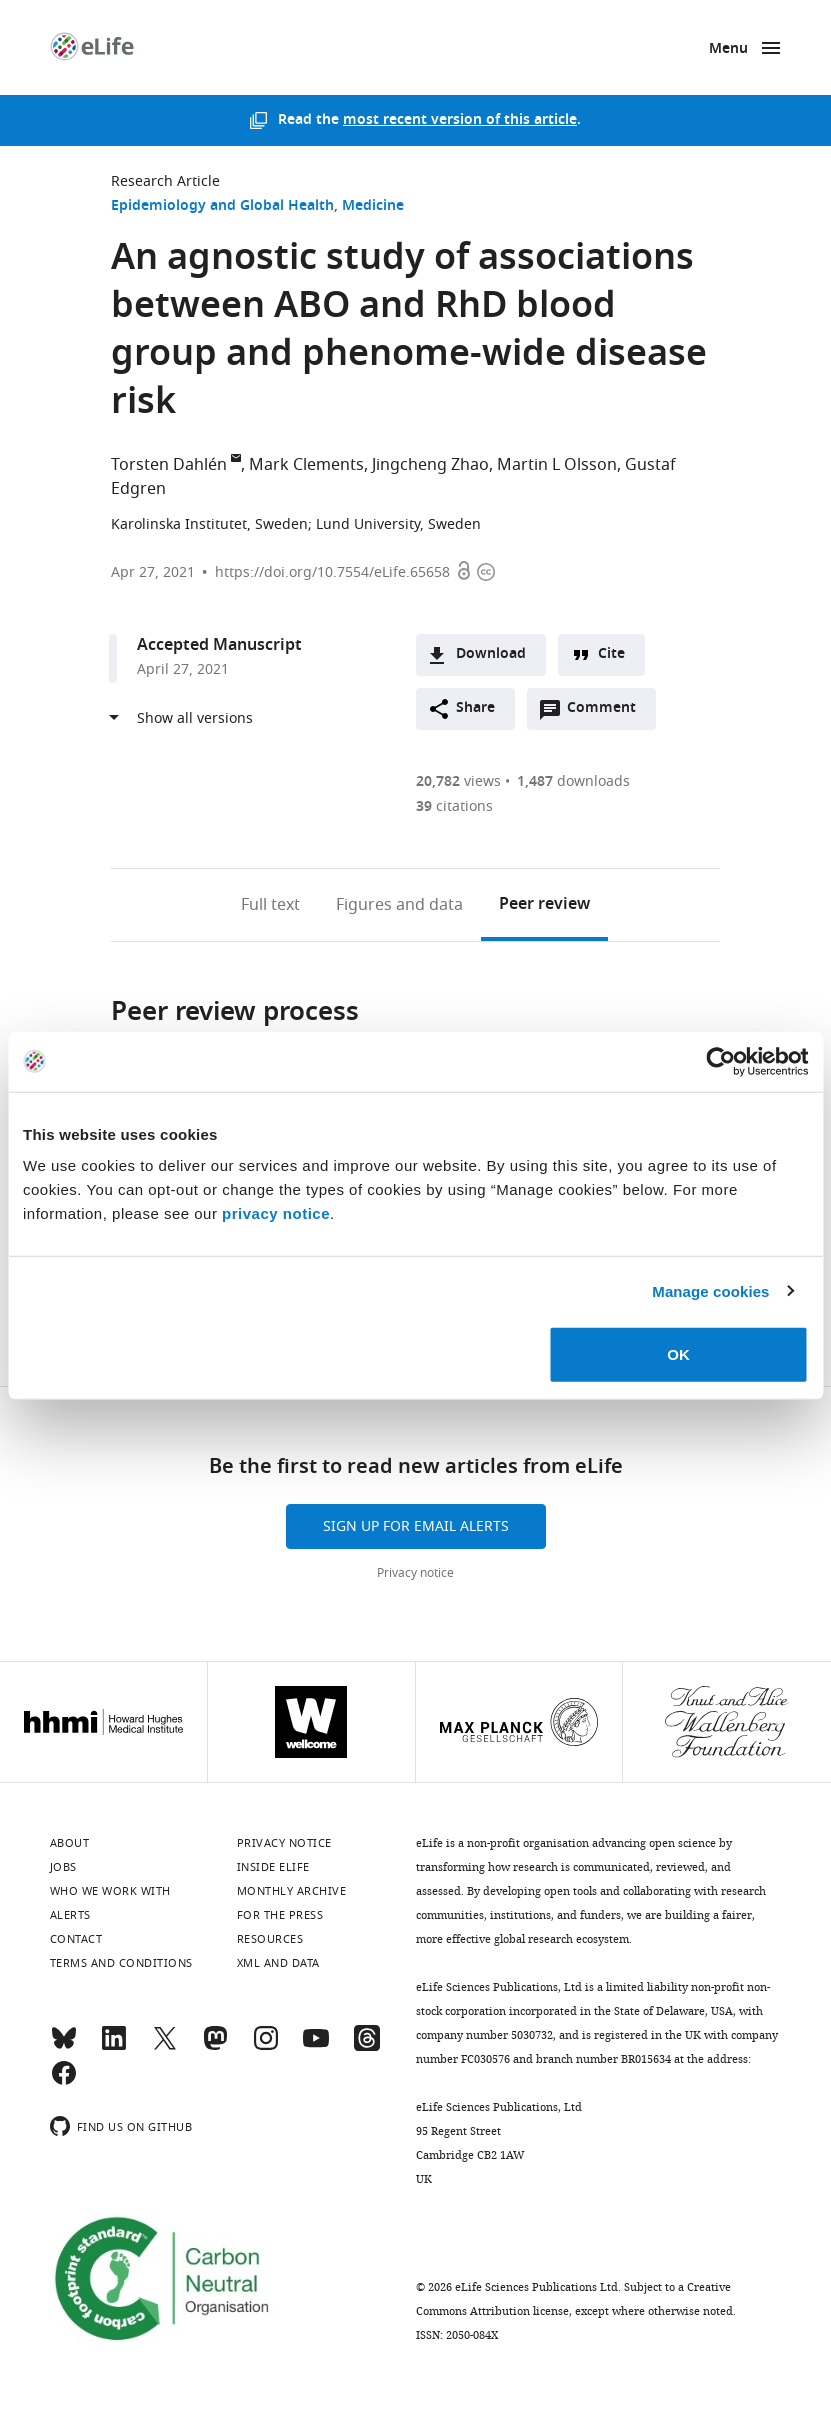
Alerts (70, 1915)
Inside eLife (273, 1867)
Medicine (373, 206)
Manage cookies (710, 1290)
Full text (270, 905)
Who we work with (110, 1891)
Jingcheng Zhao (430, 465)
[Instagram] (266, 2047)
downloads (573, 781)
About (70, 1843)
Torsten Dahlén (169, 465)
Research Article (165, 181)
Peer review (544, 905)
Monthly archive (292, 1891)
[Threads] (367, 2047)
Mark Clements (306, 465)
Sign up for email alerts (416, 1526)
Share (475, 708)
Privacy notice (415, 1573)
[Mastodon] (215, 2047)
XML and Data (278, 1963)
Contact (76, 1939)
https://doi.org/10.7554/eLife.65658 (332, 572)
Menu (728, 49)
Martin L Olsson (557, 465)
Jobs (63, 1867)
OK (678, 1354)
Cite (611, 654)
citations (454, 806)
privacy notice (276, 1213)
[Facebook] (64, 2082)
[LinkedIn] (114, 2047)
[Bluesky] (64, 2047)
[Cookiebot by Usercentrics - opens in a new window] (720, 1061)
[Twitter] (165, 2047)
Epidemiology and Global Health (222, 206)
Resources (270, 1939)
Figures (399, 905)
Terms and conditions (121, 1963)
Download (491, 654)
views (458, 781)
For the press (280, 1915)
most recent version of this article (460, 120)
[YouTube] (316, 2047)
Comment (608, 713)
